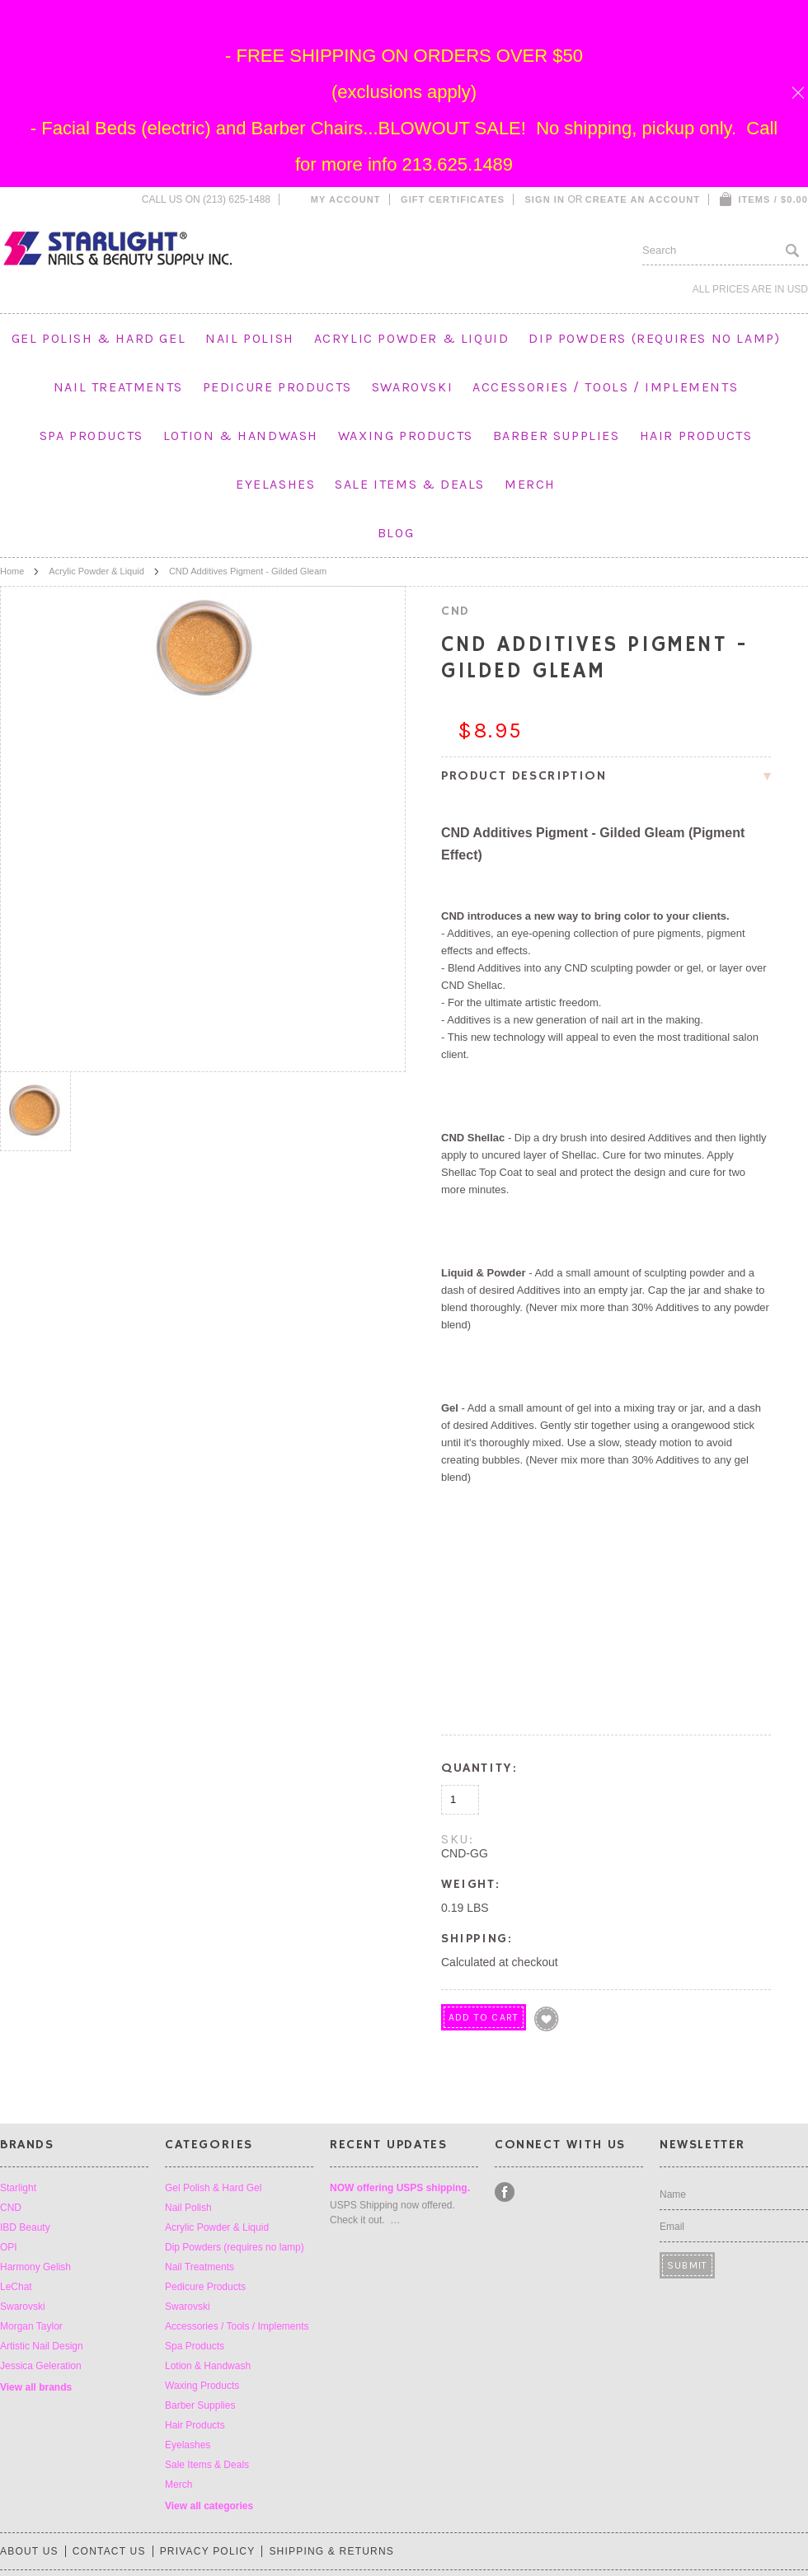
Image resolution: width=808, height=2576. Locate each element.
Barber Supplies (556, 435)
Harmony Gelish (35, 2267)
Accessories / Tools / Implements (605, 387)
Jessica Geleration (41, 2366)
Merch (530, 484)
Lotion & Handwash (240, 435)
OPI (8, 2247)
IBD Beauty (25, 2227)
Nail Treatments (118, 387)
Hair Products (696, 435)
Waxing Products (405, 435)
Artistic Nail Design (41, 2346)
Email (672, 2226)
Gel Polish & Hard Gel (99, 338)
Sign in (544, 199)
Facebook (505, 2192)
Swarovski (412, 387)
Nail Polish (249, 338)
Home (12, 571)
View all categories (209, 2506)
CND (10, 2207)
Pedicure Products (277, 387)
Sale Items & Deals (410, 484)
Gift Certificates (453, 199)
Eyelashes (275, 484)
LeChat (16, 2287)
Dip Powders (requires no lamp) (654, 338)
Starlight (18, 2188)
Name (673, 2194)
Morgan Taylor (31, 2326)
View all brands (36, 2387)
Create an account (642, 199)
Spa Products (91, 435)
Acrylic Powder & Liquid (412, 338)
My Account (346, 199)
